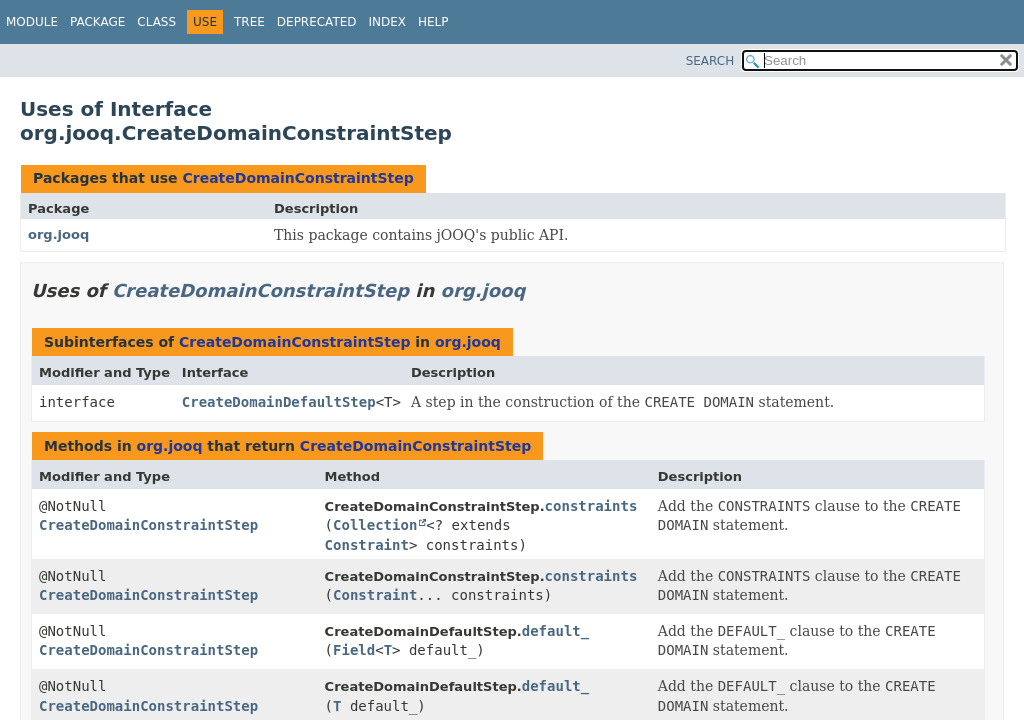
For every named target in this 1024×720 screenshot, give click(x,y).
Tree (249, 22)
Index (388, 22)
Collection (375, 525)
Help (433, 22)
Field (354, 650)
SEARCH (710, 61)
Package (97, 22)
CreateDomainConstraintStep (297, 178)
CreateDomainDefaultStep (279, 402)
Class (156, 22)
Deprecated (317, 22)
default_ (555, 631)
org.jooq (58, 234)
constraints (591, 506)
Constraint (367, 545)
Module (32, 22)
